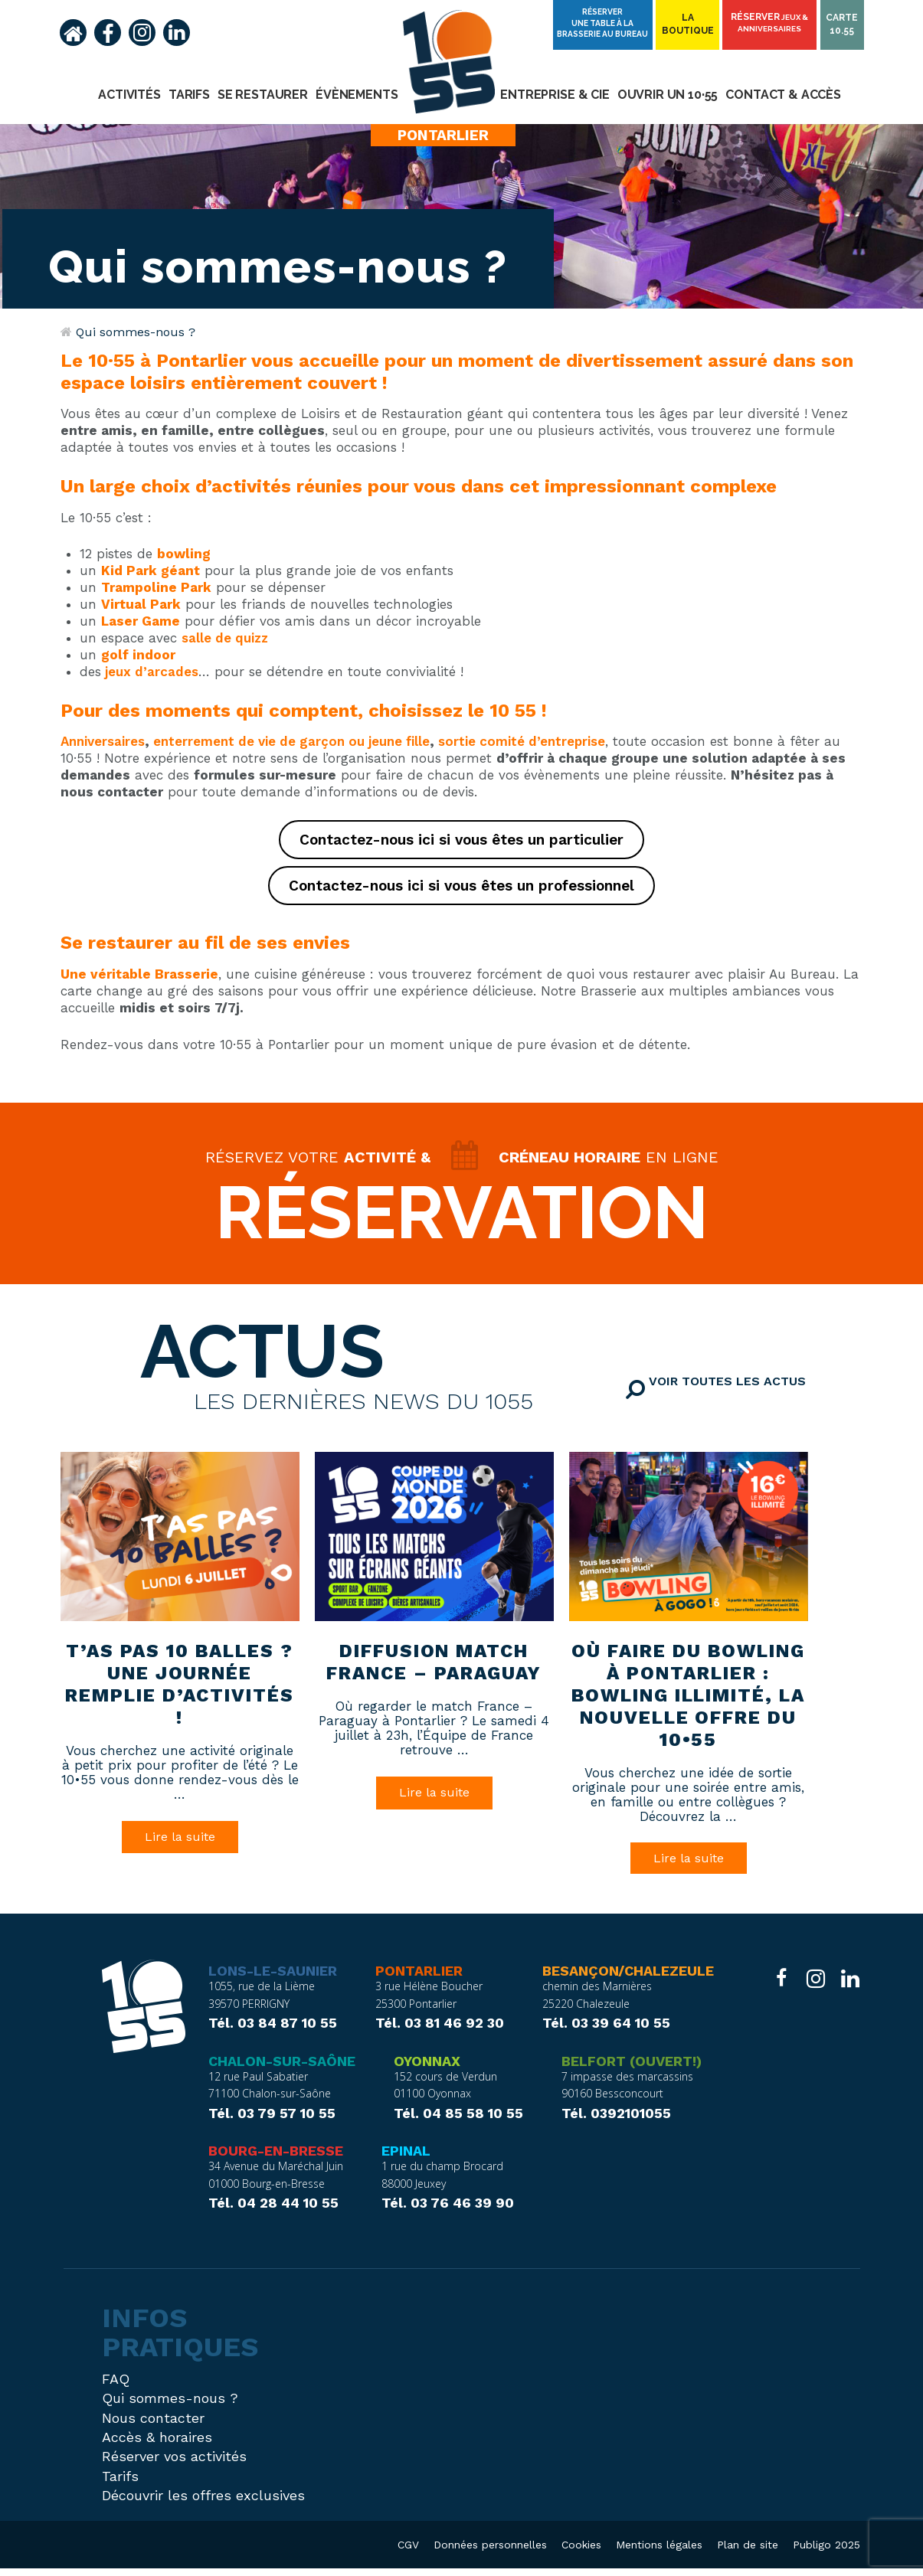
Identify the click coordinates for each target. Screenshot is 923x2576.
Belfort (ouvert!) (631, 2068)
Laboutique (689, 25)
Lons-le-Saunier (272, 1979)
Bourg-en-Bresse (275, 2159)
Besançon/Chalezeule (628, 1979)
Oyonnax (427, 2068)
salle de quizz (225, 638)
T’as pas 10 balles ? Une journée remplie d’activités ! (179, 1689)
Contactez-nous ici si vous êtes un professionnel (461, 885)
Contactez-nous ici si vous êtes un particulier (461, 839)
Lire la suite (180, 1842)
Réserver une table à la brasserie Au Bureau (604, 22)
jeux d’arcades (151, 671)
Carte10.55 (842, 25)
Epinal (405, 2159)
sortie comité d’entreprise (521, 741)
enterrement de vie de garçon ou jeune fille (291, 741)
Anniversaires (103, 741)
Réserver (771, 23)
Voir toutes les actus (752, 1399)
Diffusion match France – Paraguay (433, 1667)
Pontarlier (419, 1979)
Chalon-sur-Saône (281, 2068)
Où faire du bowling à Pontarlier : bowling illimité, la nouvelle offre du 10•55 (688, 1700)
